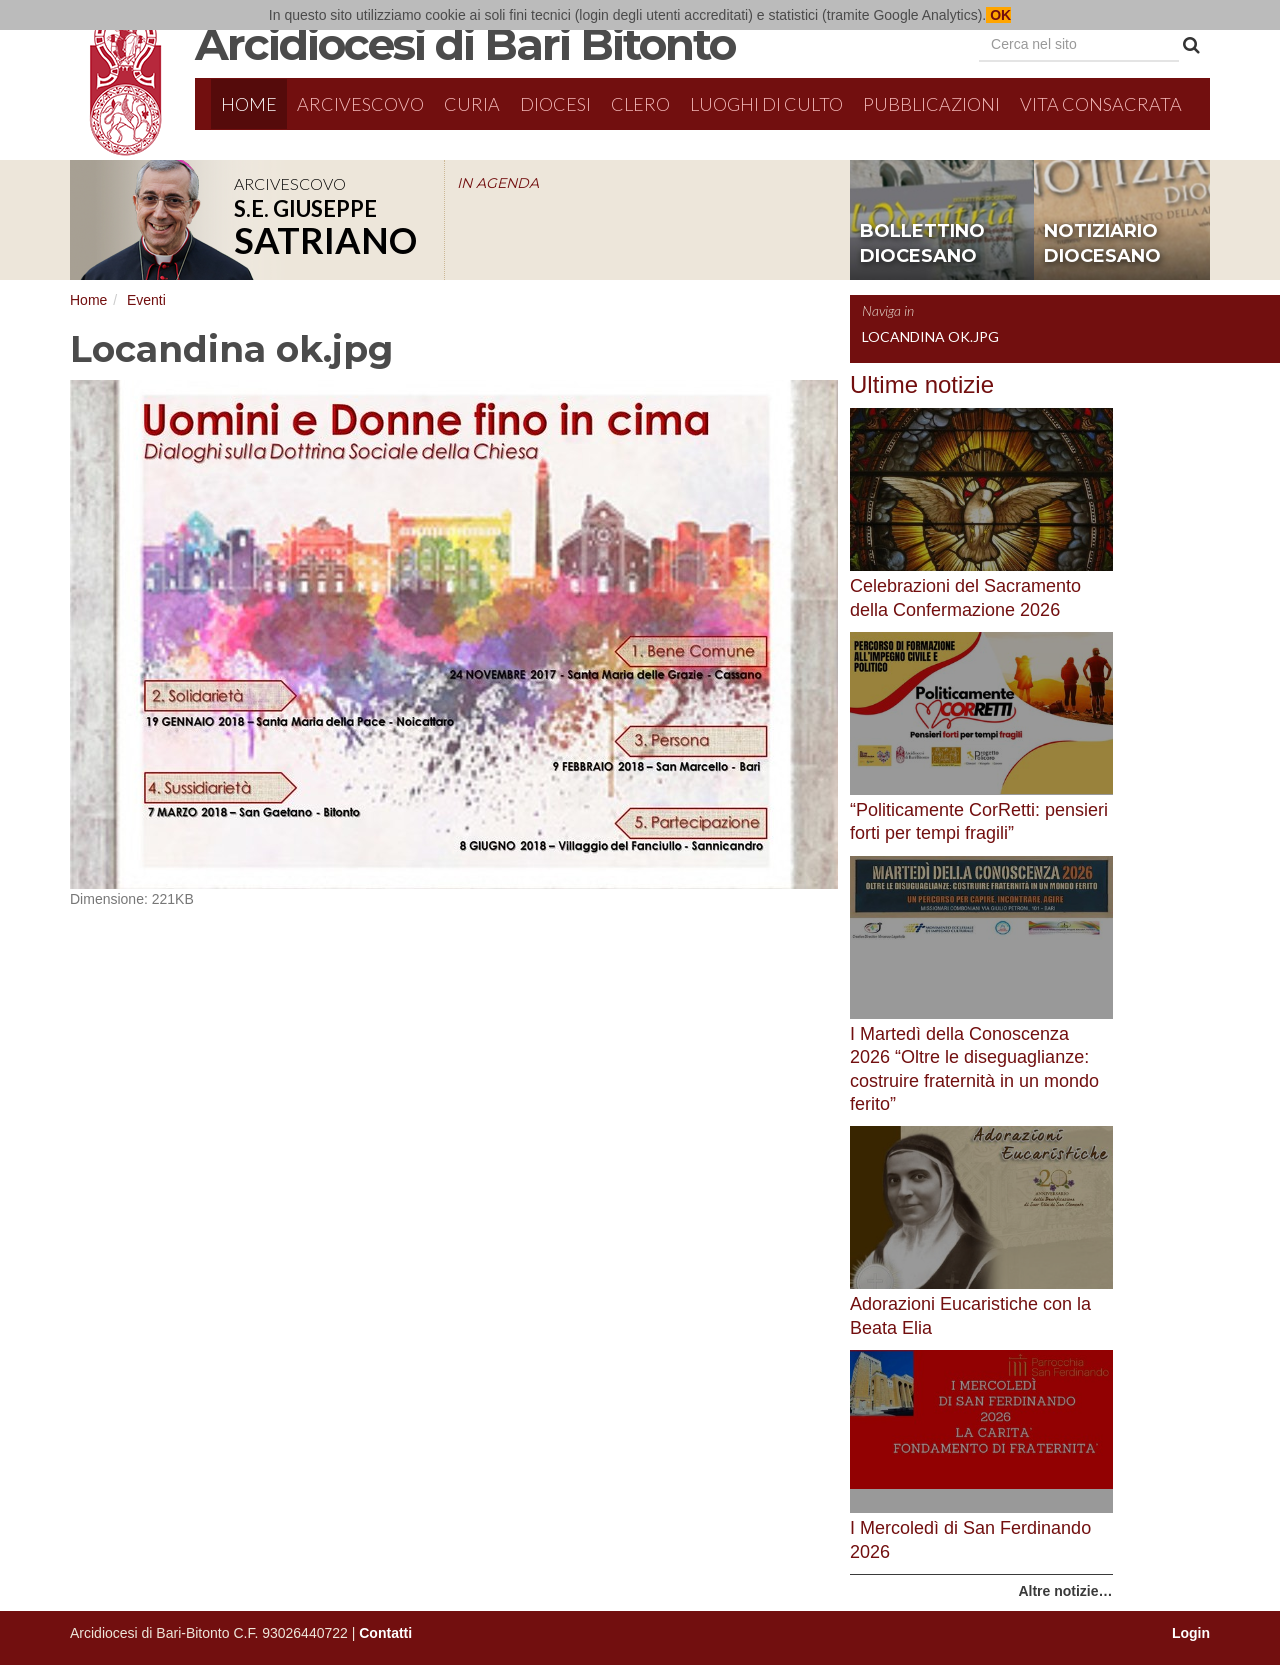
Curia (472, 104)
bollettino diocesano (922, 244)
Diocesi (555, 104)
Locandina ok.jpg (930, 336)
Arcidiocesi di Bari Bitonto (465, 44)
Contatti (385, 1633)
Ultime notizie (922, 384)
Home (249, 104)
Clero (640, 104)
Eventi (146, 300)
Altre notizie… (1065, 1591)
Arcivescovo (360, 104)
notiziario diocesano (1102, 244)
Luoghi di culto (766, 104)
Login (1191, 1633)
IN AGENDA (498, 183)
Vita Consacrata (1101, 104)
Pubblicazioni (931, 104)
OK (998, 15)
